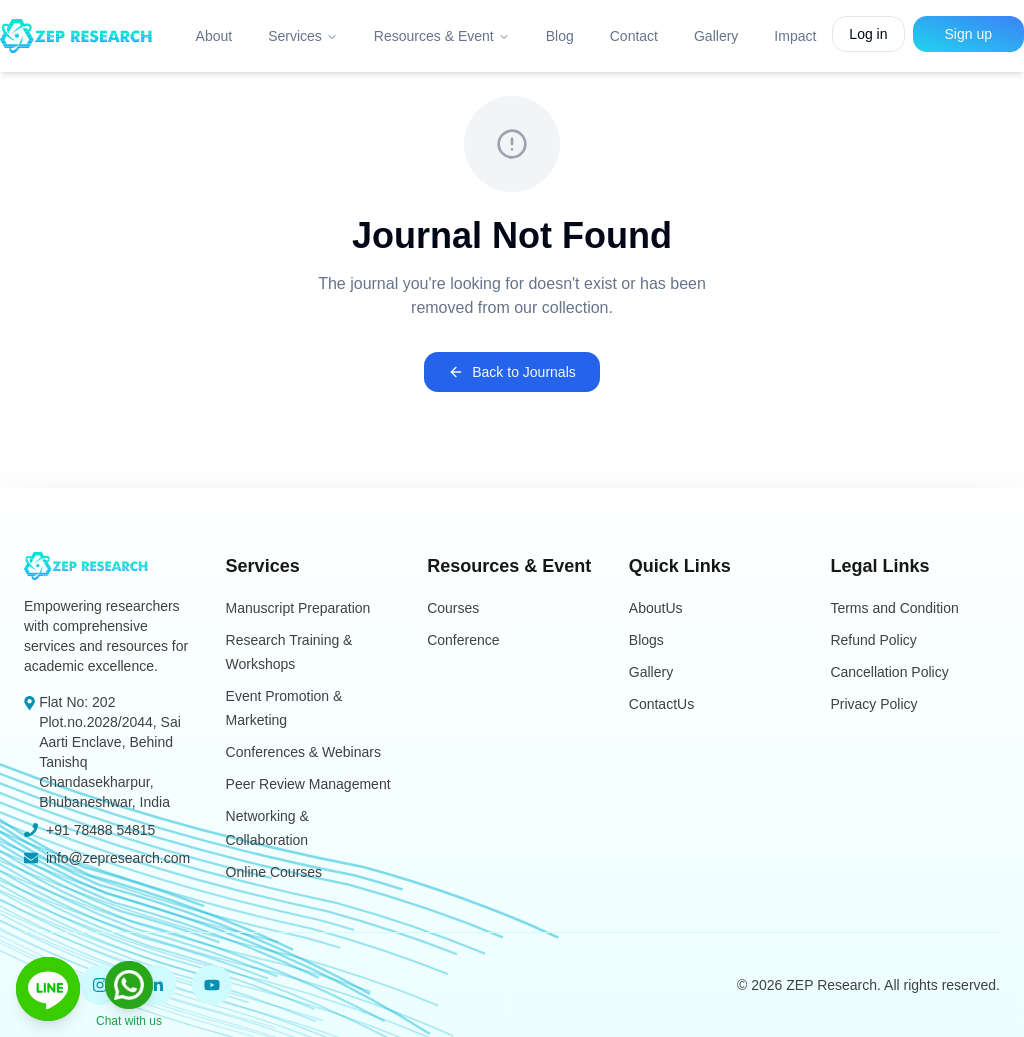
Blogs (646, 640)
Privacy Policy (873, 704)
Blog (560, 36)
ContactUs (661, 704)
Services (303, 36)
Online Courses (274, 872)
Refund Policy (873, 640)
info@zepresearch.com (118, 858)
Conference (463, 640)
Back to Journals (512, 372)
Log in (868, 34)
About (214, 36)
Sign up (968, 34)
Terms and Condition (894, 608)
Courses (453, 608)
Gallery (716, 36)
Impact (795, 36)
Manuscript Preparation (298, 608)
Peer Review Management (308, 784)
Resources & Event (442, 36)
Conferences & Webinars (303, 752)
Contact (634, 36)
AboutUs (656, 608)
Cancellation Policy (889, 672)
